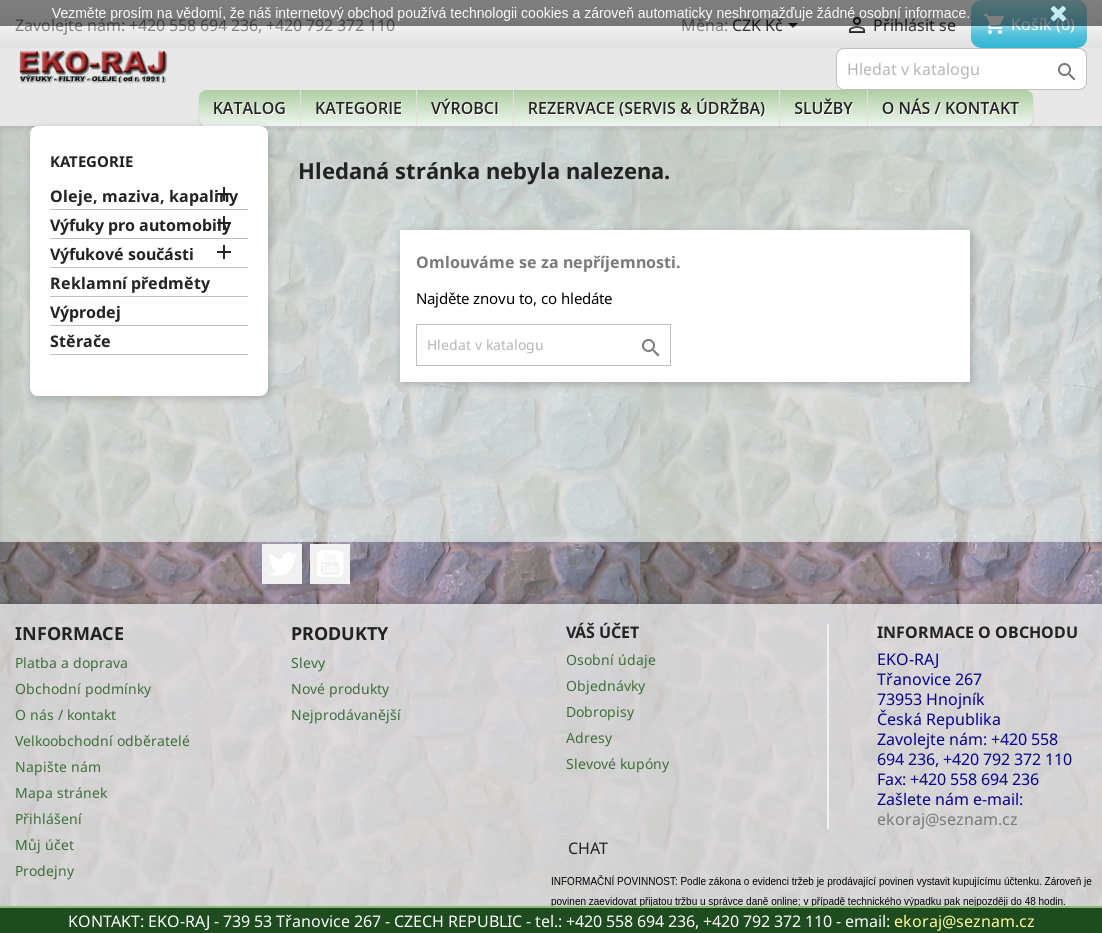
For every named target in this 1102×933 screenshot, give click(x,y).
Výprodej (85, 312)
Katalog (249, 108)
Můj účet (44, 844)
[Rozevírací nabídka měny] (768, 27)
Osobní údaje (611, 659)
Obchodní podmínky (83, 688)
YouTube (330, 564)
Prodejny (44, 870)
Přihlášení (48, 818)
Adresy (589, 737)
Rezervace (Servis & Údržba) (646, 108)
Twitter (282, 564)
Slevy (308, 662)
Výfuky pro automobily (140, 225)
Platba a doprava (71, 662)
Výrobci (465, 108)
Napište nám (58, 766)
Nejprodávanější (346, 714)
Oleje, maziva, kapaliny (144, 196)
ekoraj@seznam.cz (964, 921)
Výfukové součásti (122, 254)
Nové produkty (340, 688)
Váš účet (602, 632)
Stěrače (80, 341)
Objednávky (605, 685)
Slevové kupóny (617, 763)
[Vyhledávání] (961, 69)
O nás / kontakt (950, 108)
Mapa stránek (61, 792)
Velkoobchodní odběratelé (102, 740)
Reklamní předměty (130, 283)
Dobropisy (600, 711)
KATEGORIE (358, 108)
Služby (823, 108)
